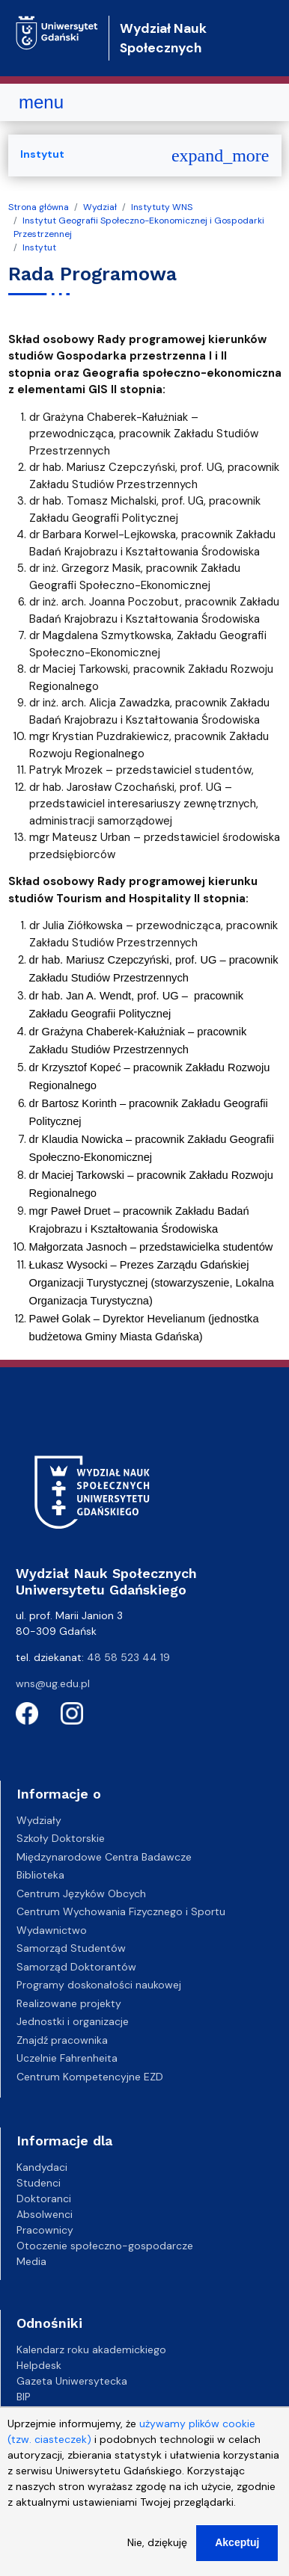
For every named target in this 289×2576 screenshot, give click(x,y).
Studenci (38, 2183)
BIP (23, 2396)
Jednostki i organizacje (72, 2021)
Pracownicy (44, 2230)
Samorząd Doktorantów (76, 1966)
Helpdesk (38, 2365)
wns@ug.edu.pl (53, 1683)
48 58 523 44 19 (128, 1657)
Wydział (100, 207)
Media (31, 2261)
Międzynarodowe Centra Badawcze (104, 1857)
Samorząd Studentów (71, 1948)
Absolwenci (44, 2214)
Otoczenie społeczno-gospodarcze (104, 2245)
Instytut (39, 247)
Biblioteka (40, 1875)
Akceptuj (237, 2557)
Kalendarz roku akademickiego (91, 2349)
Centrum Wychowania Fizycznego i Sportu (120, 1911)
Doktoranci (43, 2198)
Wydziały (38, 1820)
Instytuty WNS (161, 207)
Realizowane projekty (68, 2003)
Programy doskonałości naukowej (98, 1984)
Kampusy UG (48, 2412)
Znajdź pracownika (62, 2040)
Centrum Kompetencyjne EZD (89, 2076)
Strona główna (38, 207)
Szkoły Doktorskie (60, 1838)
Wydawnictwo (51, 1930)
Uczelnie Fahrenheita (67, 2058)
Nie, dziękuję (157, 2557)
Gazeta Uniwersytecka (71, 2381)
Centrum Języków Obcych (81, 1893)
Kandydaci (41, 2167)
